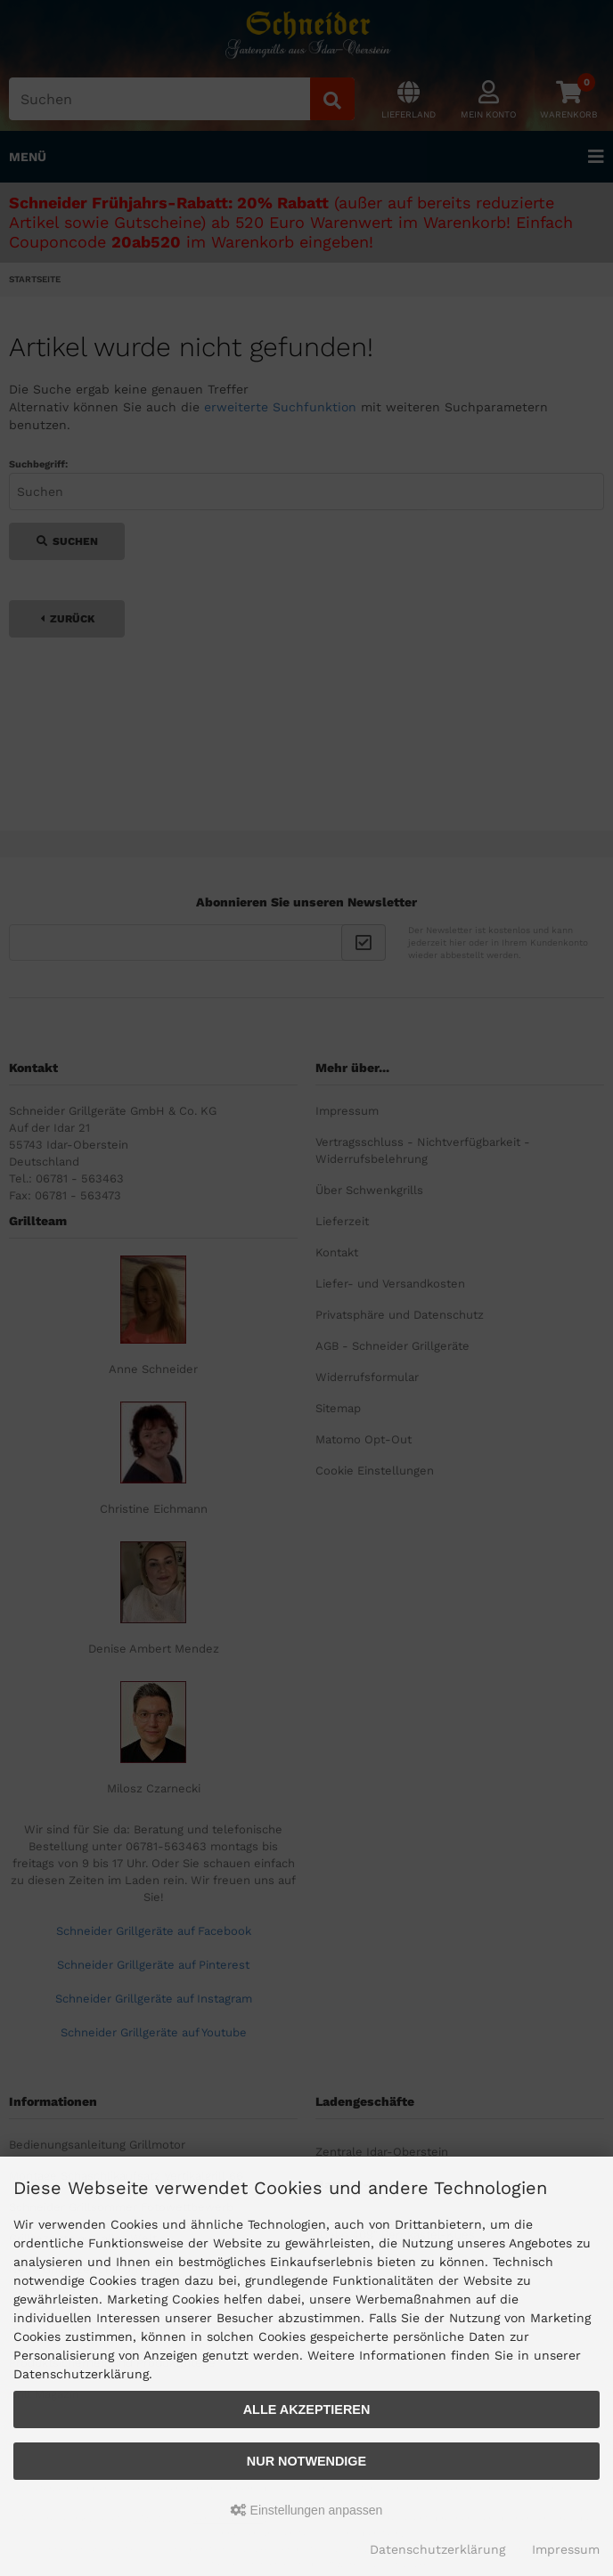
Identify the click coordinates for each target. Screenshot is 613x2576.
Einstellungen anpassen (307, 2510)
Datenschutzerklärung (437, 2549)
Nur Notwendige (306, 2461)
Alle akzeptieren (307, 2409)
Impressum (566, 2549)
